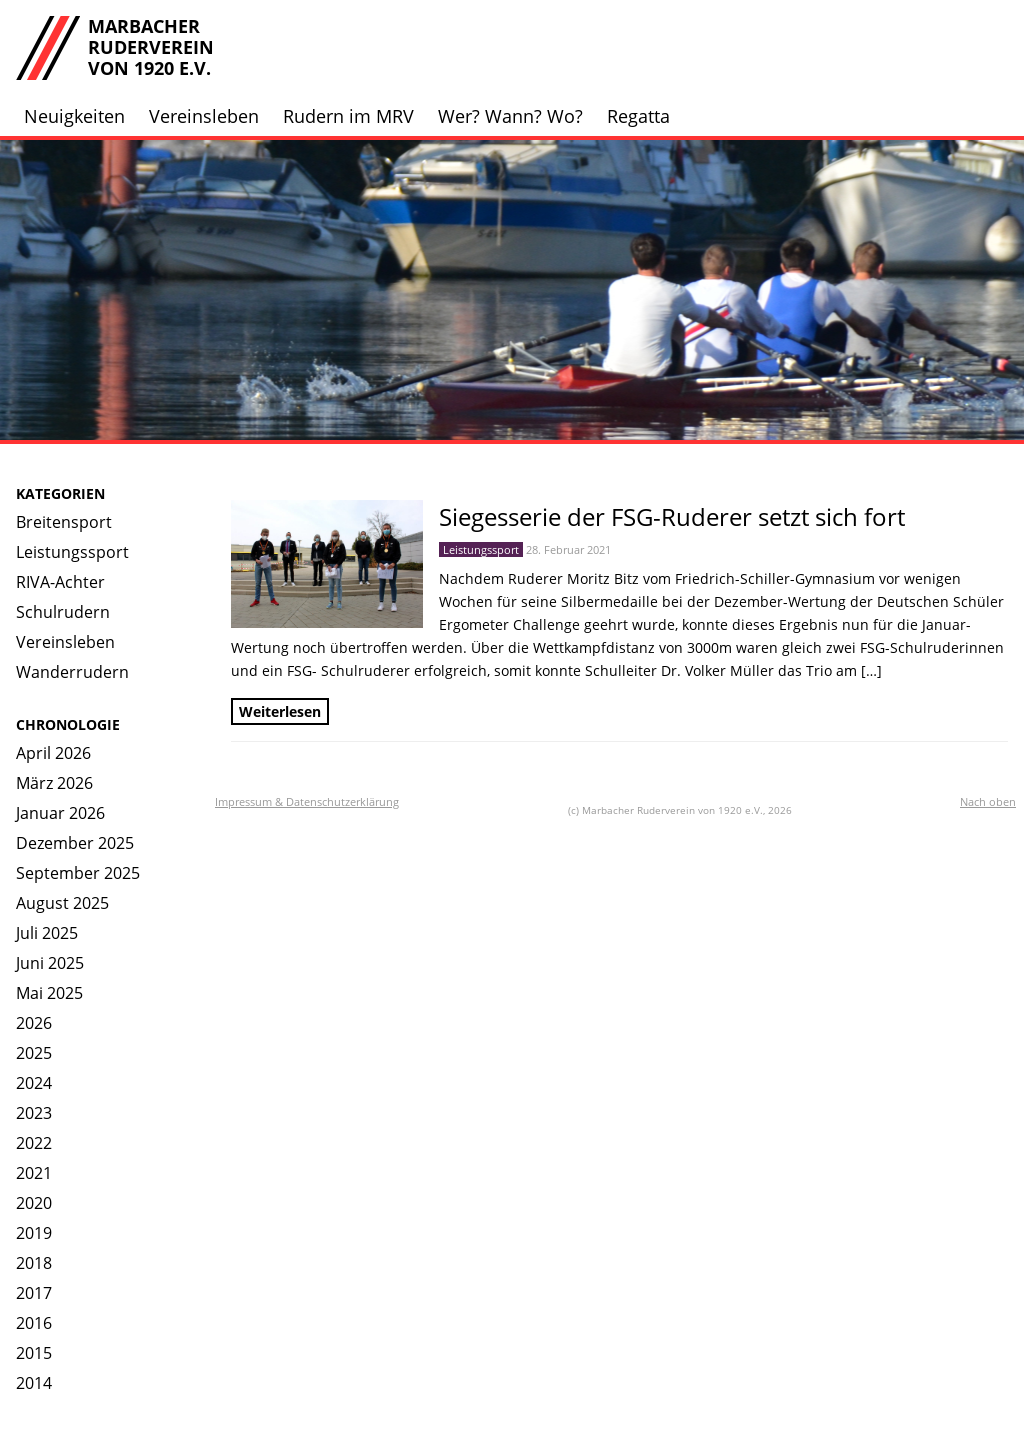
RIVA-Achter (60, 582)
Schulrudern (63, 612)
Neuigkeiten (74, 116)
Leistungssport (72, 552)
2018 (34, 1263)
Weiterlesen (280, 711)
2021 (34, 1173)
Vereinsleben (204, 116)
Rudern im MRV (348, 116)
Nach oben (988, 801)
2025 (34, 1053)
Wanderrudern (72, 672)
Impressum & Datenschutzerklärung (307, 801)
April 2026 (53, 753)
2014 (34, 1383)
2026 (34, 1023)
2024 (34, 1083)
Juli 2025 (47, 933)
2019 (34, 1233)
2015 (34, 1353)
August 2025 (62, 903)
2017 (34, 1293)
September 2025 (78, 873)
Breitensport (64, 522)
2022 (34, 1143)
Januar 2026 (60, 813)
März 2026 (54, 783)
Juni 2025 (50, 963)
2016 (34, 1323)
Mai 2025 (49, 993)
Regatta (638, 116)
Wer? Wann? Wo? (510, 116)
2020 (34, 1203)
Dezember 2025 (75, 843)
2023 (34, 1113)
